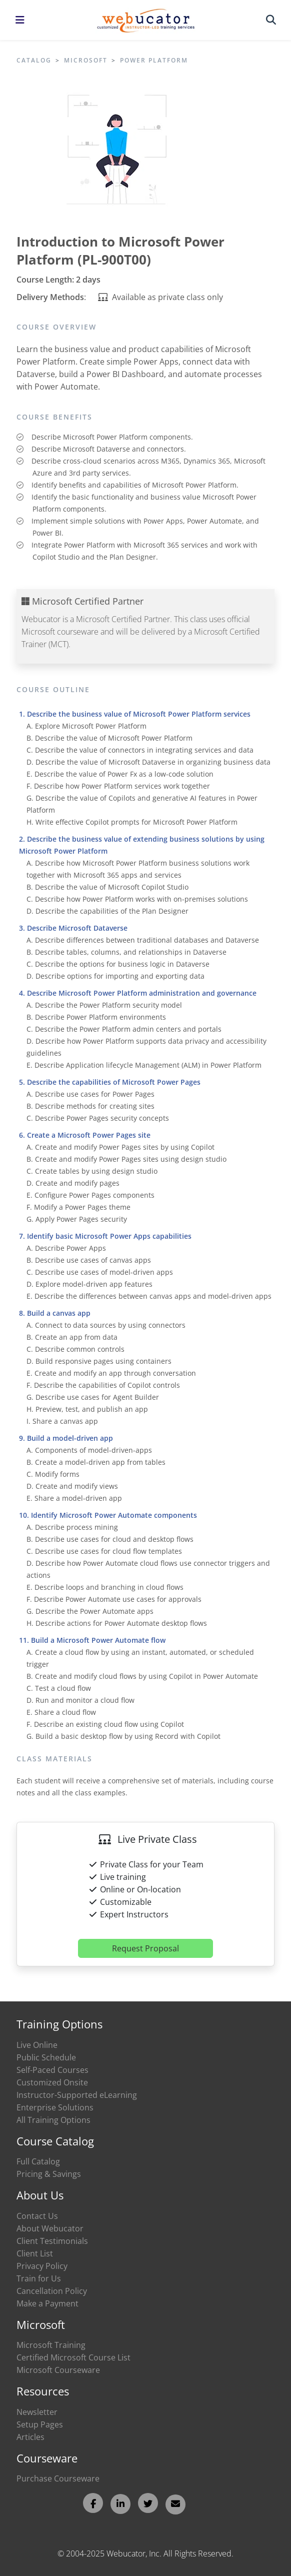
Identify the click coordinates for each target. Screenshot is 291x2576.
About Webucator (50, 2228)
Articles (30, 2436)
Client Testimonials (52, 2240)
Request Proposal (145, 1948)
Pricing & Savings (48, 2173)
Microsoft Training (51, 2344)
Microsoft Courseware (58, 2369)
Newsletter (37, 2411)
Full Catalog (38, 2161)
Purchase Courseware (58, 2478)
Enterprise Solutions (55, 2107)
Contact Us (37, 2215)
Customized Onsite (52, 2082)
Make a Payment (47, 2303)
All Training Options (53, 2119)
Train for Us (38, 2278)
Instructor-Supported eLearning (76, 2094)
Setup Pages (39, 2424)
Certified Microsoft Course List (73, 2357)
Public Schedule (46, 2057)
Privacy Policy (42, 2265)
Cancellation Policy (51, 2290)
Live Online (37, 2044)
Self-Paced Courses (52, 2069)
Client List (34, 2253)
